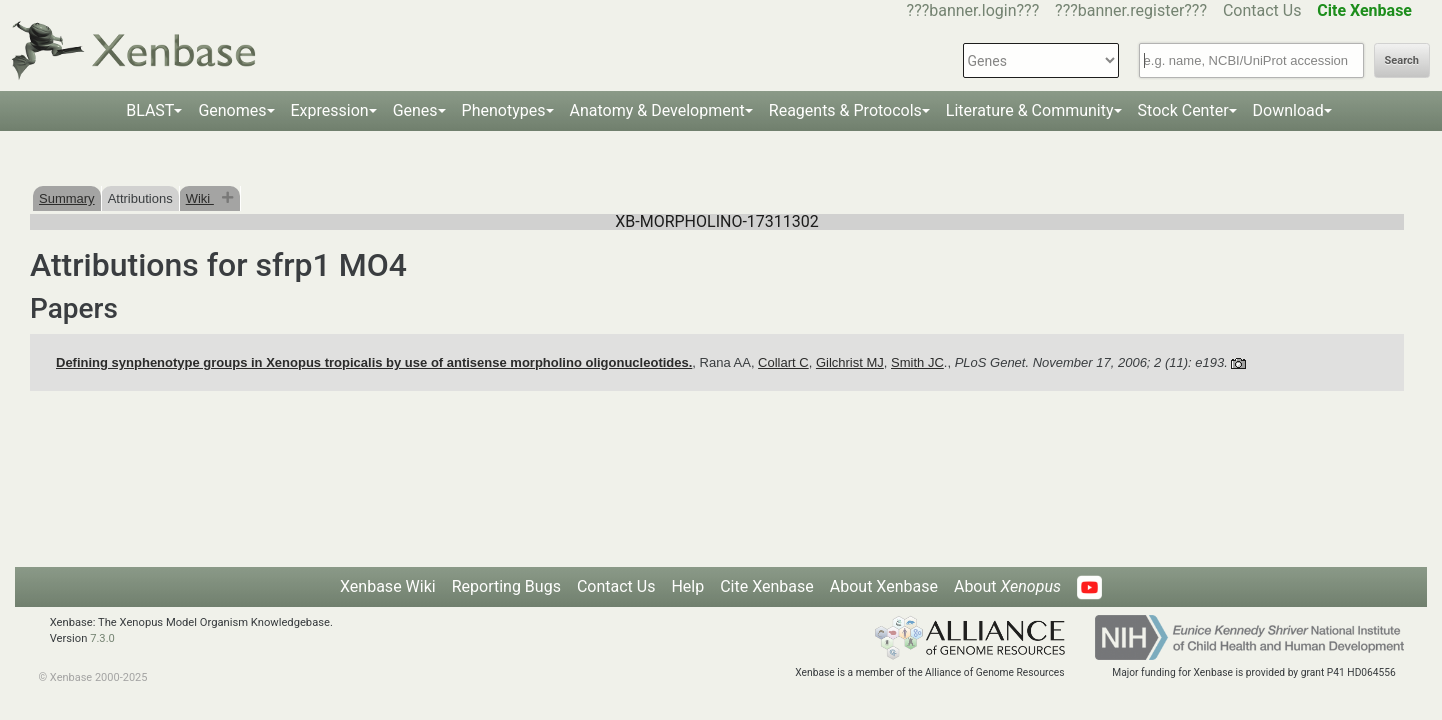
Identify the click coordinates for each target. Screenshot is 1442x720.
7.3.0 (102, 638)
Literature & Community (1030, 110)
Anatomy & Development (657, 110)
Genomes (232, 110)
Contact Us (1262, 10)
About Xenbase (884, 586)
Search (1402, 60)
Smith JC (917, 362)
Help (687, 586)
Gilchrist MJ (850, 362)
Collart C (783, 362)
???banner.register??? (1131, 10)
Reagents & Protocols (845, 110)
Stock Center (1183, 110)
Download (1288, 110)
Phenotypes (504, 110)
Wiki (200, 198)
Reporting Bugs (506, 586)
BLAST (150, 110)
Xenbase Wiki (388, 586)
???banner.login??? (973, 10)
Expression (330, 110)
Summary (67, 198)
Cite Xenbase (767, 586)
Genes (415, 110)
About (1007, 586)
